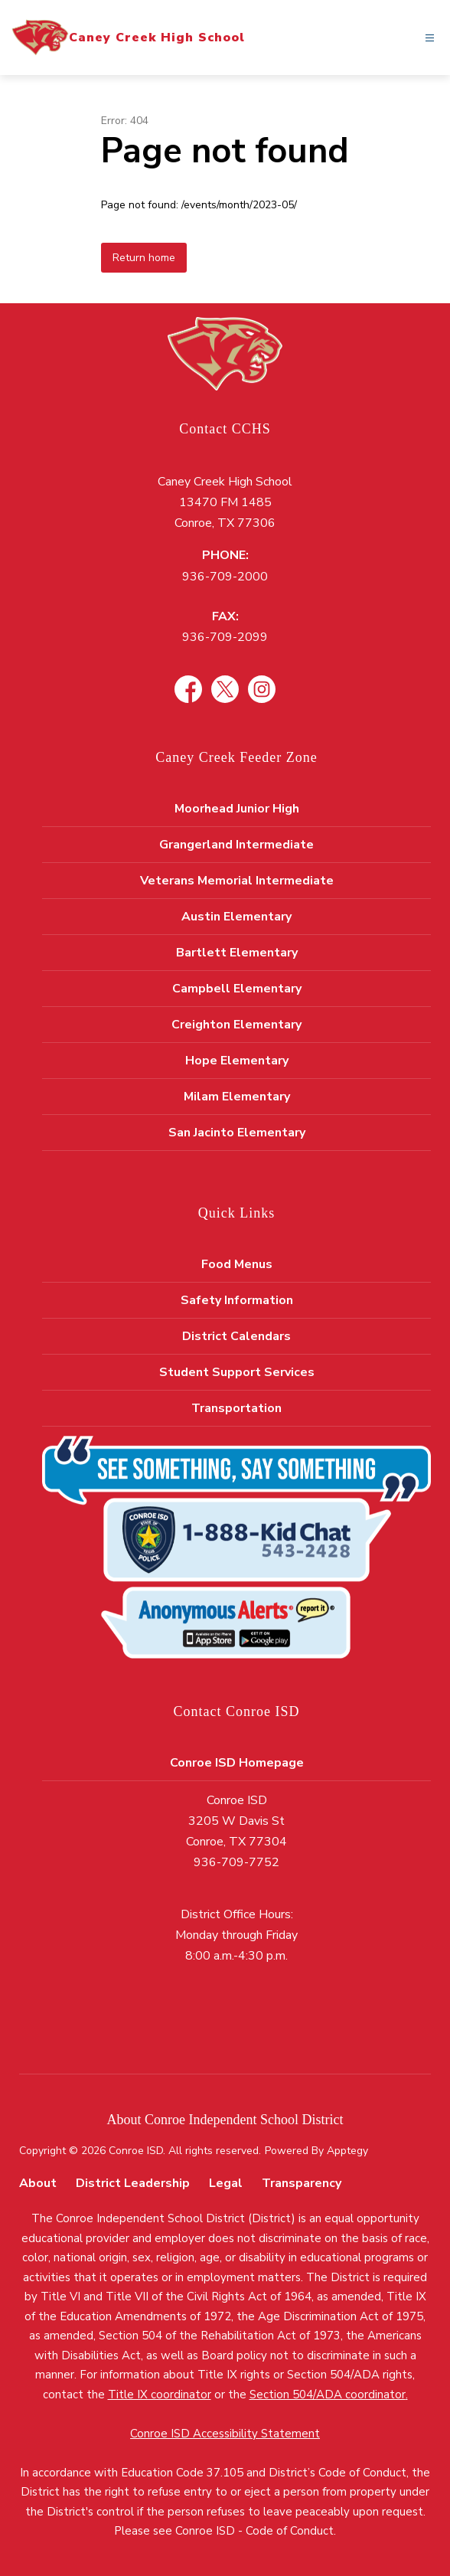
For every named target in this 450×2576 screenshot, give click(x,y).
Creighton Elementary (236, 1024)
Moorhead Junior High (236, 808)
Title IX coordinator (159, 2394)
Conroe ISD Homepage (237, 1762)
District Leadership (133, 2183)
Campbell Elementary (237, 988)
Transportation (236, 1408)
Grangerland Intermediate (236, 844)
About (38, 2183)
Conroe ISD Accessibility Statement (225, 2433)
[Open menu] (430, 38)
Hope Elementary (237, 1060)
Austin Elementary (236, 916)
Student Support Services (237, 1372)
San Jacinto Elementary (236, 1132)
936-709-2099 (225, 637)
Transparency (301, 2183)
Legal (226, 2183)
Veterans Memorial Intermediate (237, 880)
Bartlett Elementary (237, 952)
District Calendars (236, 1336)
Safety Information (237, 1300)
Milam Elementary (237, 1096)
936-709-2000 (225, 576)
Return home (143, 257)
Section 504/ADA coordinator (327, 2394)
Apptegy (347, 2150)
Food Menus (236, 1264)
